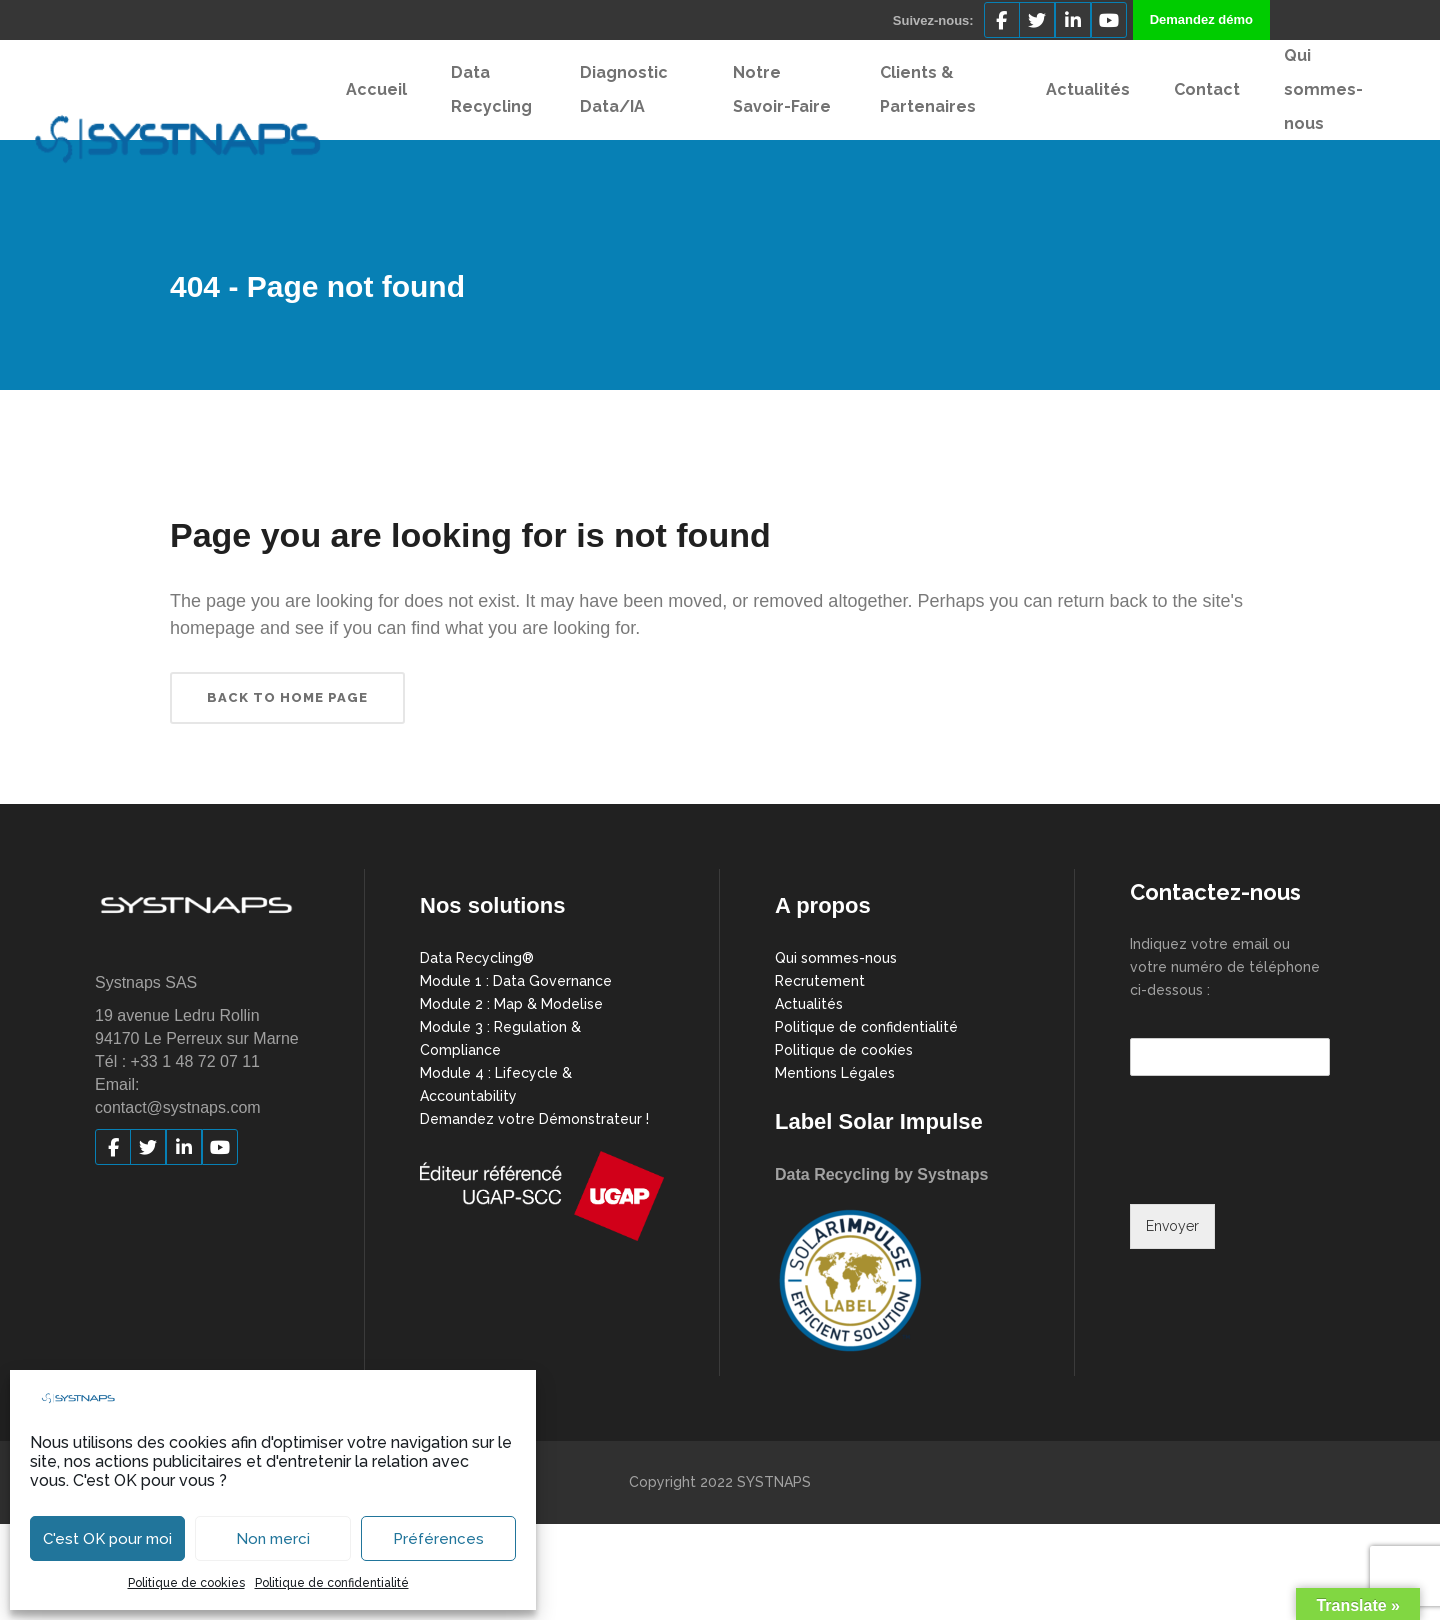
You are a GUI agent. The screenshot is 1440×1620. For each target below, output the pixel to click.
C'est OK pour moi (107, 1539)
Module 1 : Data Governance (516, 981)
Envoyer (1172, 1226)
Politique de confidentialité (332, 1583)
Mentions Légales (835, 1073)
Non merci (273, 1539)
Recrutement (820, 981)
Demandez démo (1201, 19)
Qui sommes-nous (836, 958)
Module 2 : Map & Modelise (511, 1004)
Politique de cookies (186, 1583)
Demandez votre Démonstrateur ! (534, 1119)
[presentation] (1282, 1171)
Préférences (438, 1539)
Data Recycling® (477, 958)
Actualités (809, 1004)
